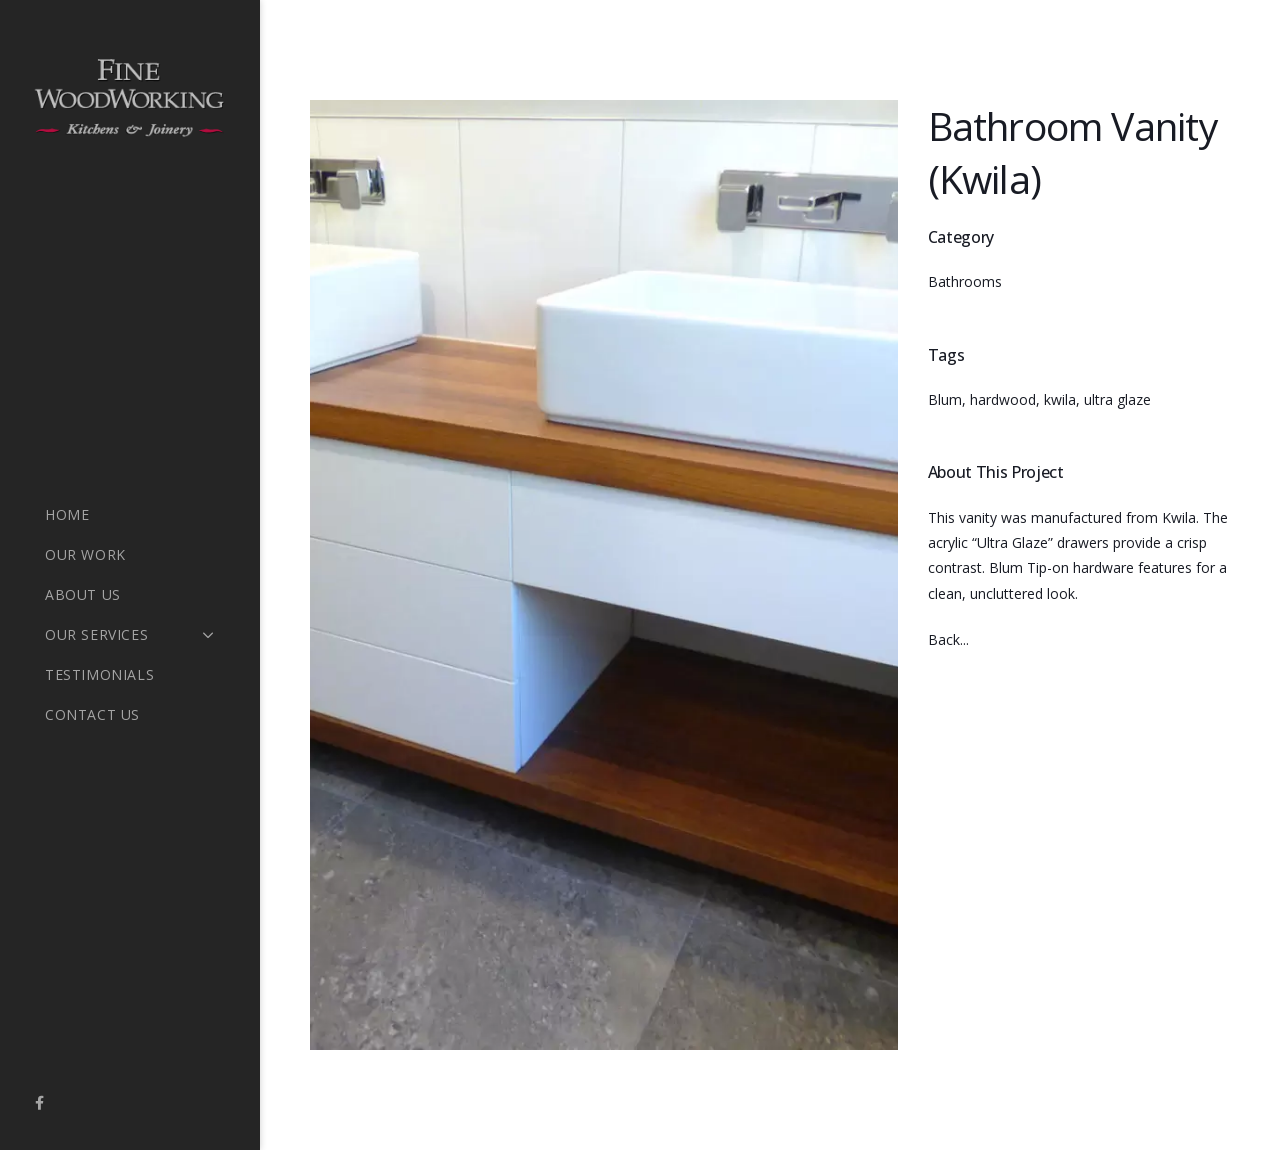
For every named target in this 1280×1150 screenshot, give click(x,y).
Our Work (85, 554)
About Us (83, 594)
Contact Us (92, 714)
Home (67, 514)
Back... (948, 639)
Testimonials (99, 674)
